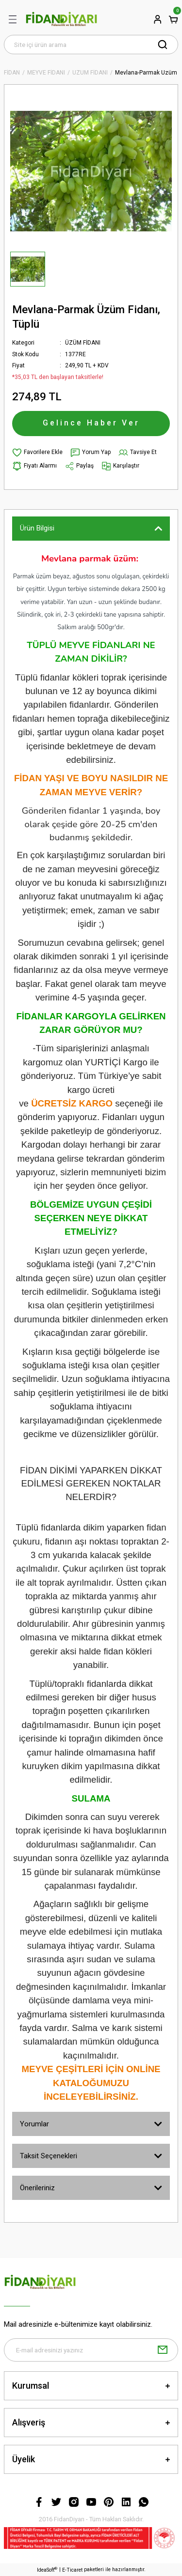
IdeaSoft (47, 2569)
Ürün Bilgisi (37, 528)
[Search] (91, 44)
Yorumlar (34, 2124)
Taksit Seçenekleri (48, 2156)
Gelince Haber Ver (91, 422)
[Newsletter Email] (91, 2350)
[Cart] (173, 19)
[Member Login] (158, 19)
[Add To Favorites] (37, 452)
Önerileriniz (37, 2187)
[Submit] (162, 2350)
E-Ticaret (72, 2570)
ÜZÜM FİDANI (82, 342)
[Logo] (61, 19)
